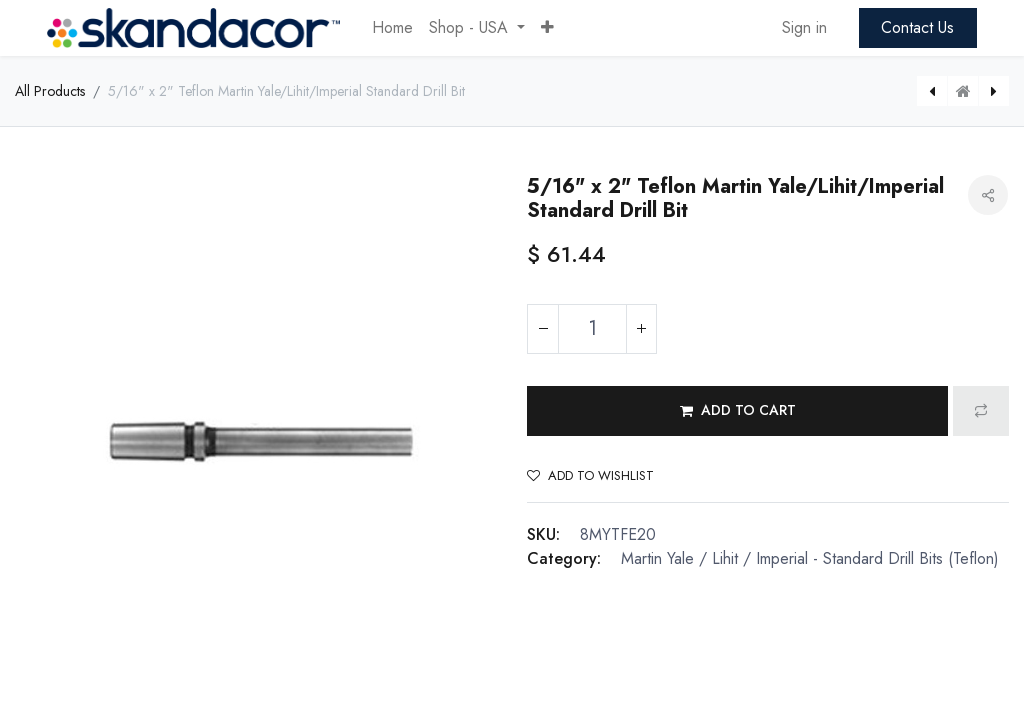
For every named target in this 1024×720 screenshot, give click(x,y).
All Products (50, 91)
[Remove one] (543, 329)
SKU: (543, 534)
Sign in (804, 27)
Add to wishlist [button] (590, 475)
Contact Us (917, 27)
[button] (547, 28)
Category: (564, 558)
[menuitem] (392, 28)
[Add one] (641, 329)
